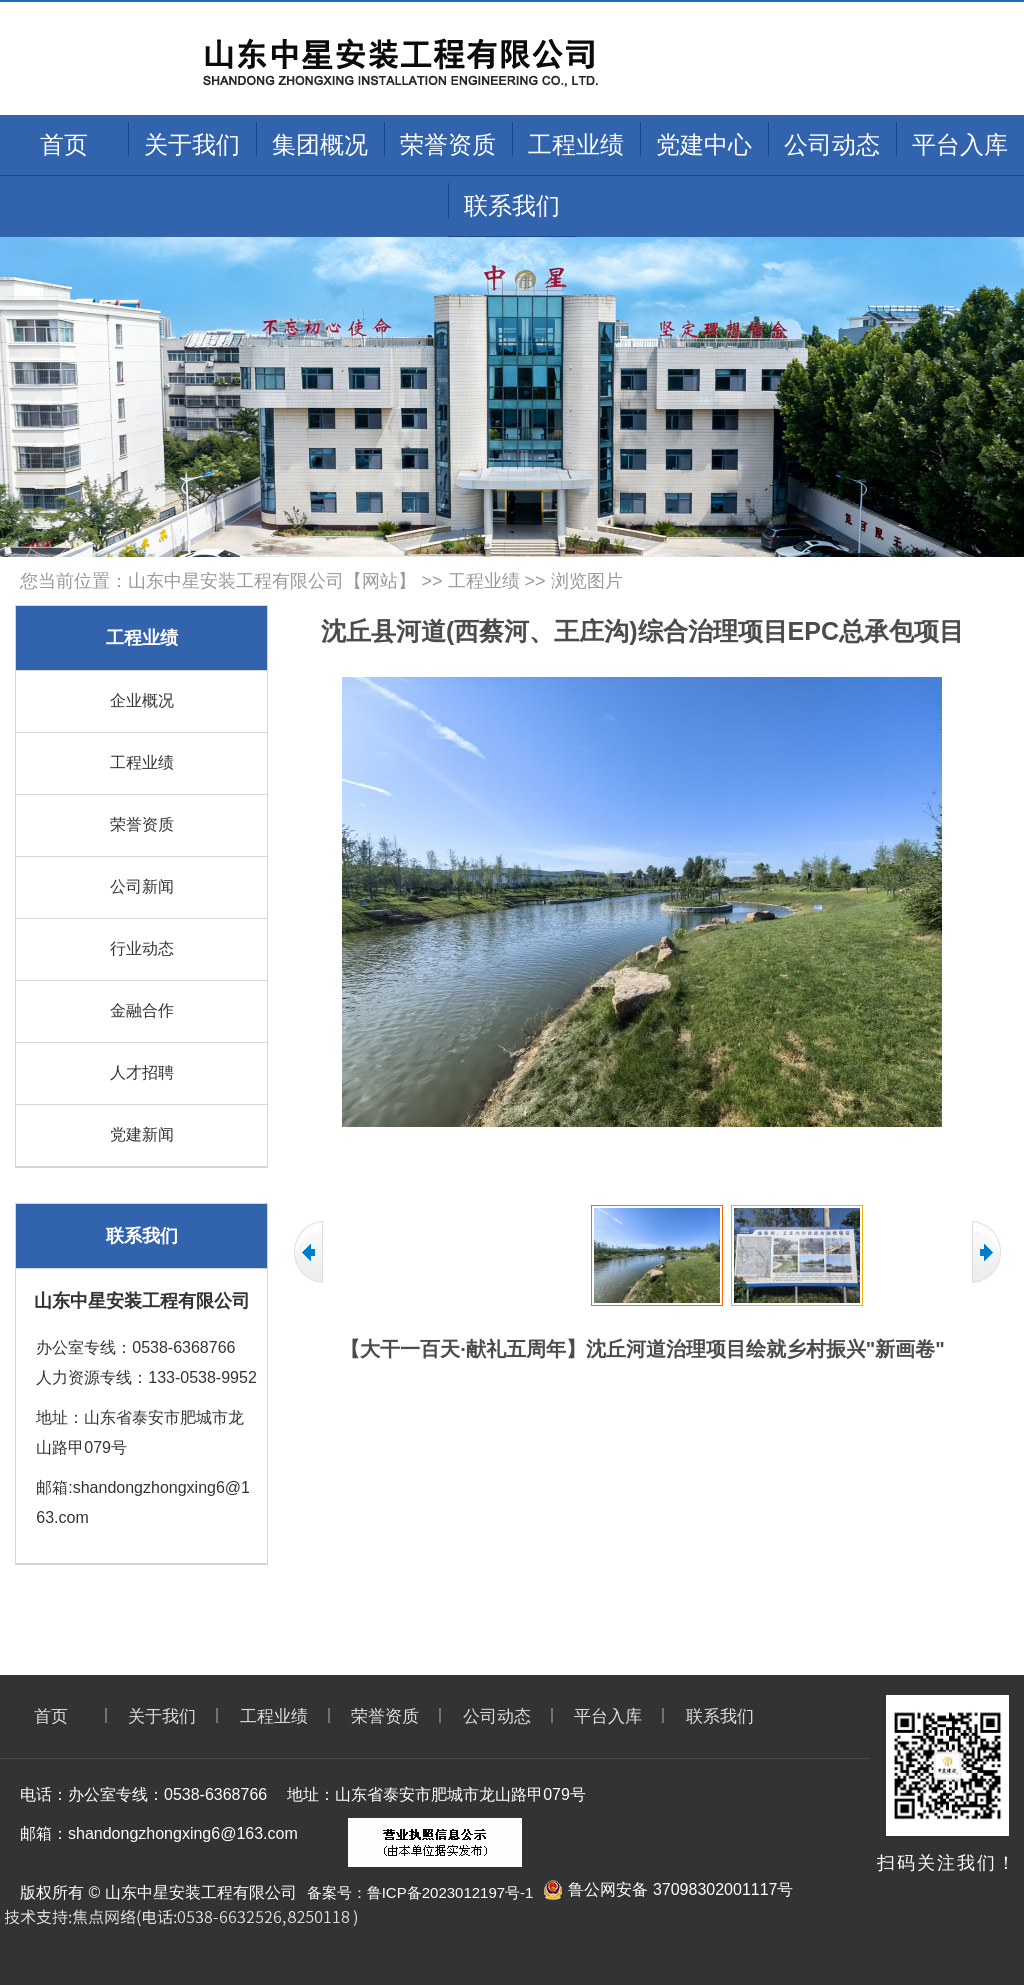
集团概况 (320, 144)
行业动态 (142, 948)
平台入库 (960, 144)
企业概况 (142, 700)
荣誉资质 (448, 144)
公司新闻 (142, 886)
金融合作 (142, 1010)
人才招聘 (142, 1072)
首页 (64, 144)
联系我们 (512, 205)
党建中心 (704, 144)
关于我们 (192, 144)
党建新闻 (142, 1134)
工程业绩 (576, 144)
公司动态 (832, 144)
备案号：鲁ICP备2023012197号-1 (420, 1892)
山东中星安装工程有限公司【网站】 (272, 581)
